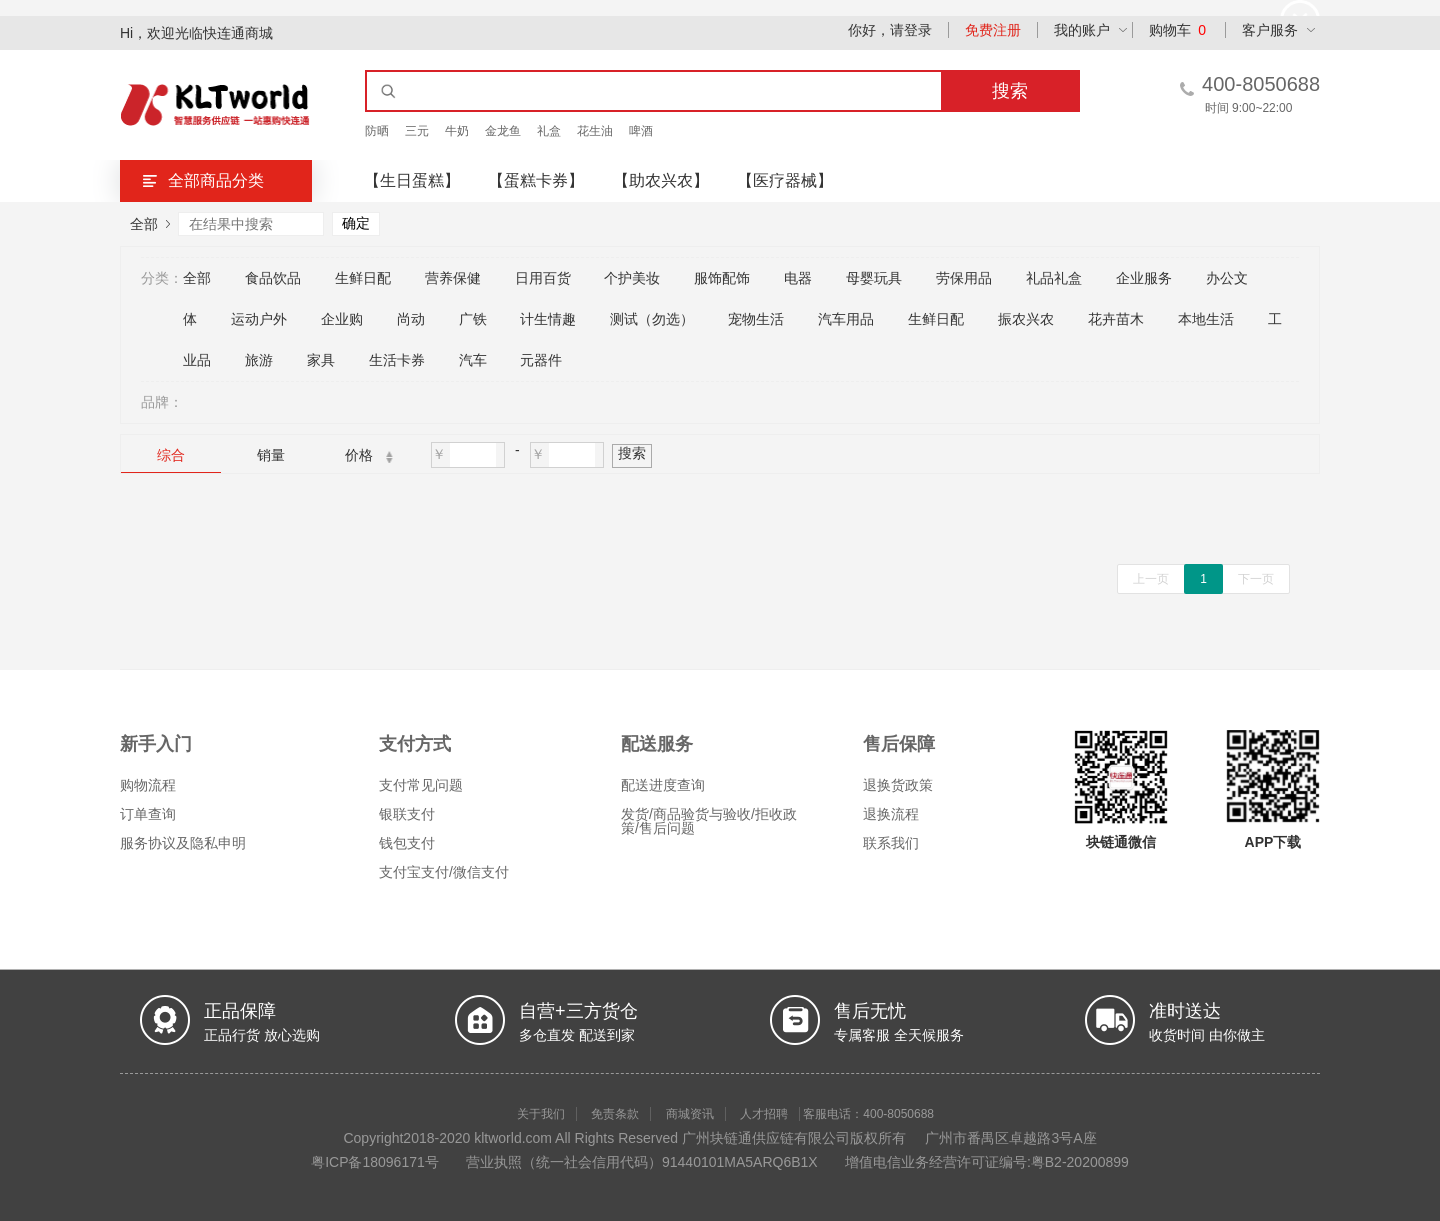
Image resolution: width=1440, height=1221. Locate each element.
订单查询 (148, 814)
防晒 (377, 131)
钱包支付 (407, 843)
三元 (417, 131)
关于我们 (541, 1114)
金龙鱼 (503, 131)
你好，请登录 (890, 30)
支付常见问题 (421, 785)
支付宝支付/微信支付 (444, 872)
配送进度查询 (663, 785)
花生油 (595, 131)
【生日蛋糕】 (412, 180)
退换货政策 (898, 785)
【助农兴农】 (661, 180)
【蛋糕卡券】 (536, 180)
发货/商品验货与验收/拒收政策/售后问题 (709, 821)
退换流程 (891, 814)
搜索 (632, 453)
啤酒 (641, 131)
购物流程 (148, 785)
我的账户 (1082, 30)
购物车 (1177, 30)
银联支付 (407, 814)
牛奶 (457, 131)
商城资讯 (690, 1114)
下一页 (1256, 579)
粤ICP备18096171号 (375, 1162)
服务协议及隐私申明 (183, 843)
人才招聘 (764, 1114)
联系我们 (891, 843)
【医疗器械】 (785, 180)
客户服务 (1270, 30)
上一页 (1151, 579)
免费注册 (993, 30)
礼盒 (549, 131)
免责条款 (615, 1114)
